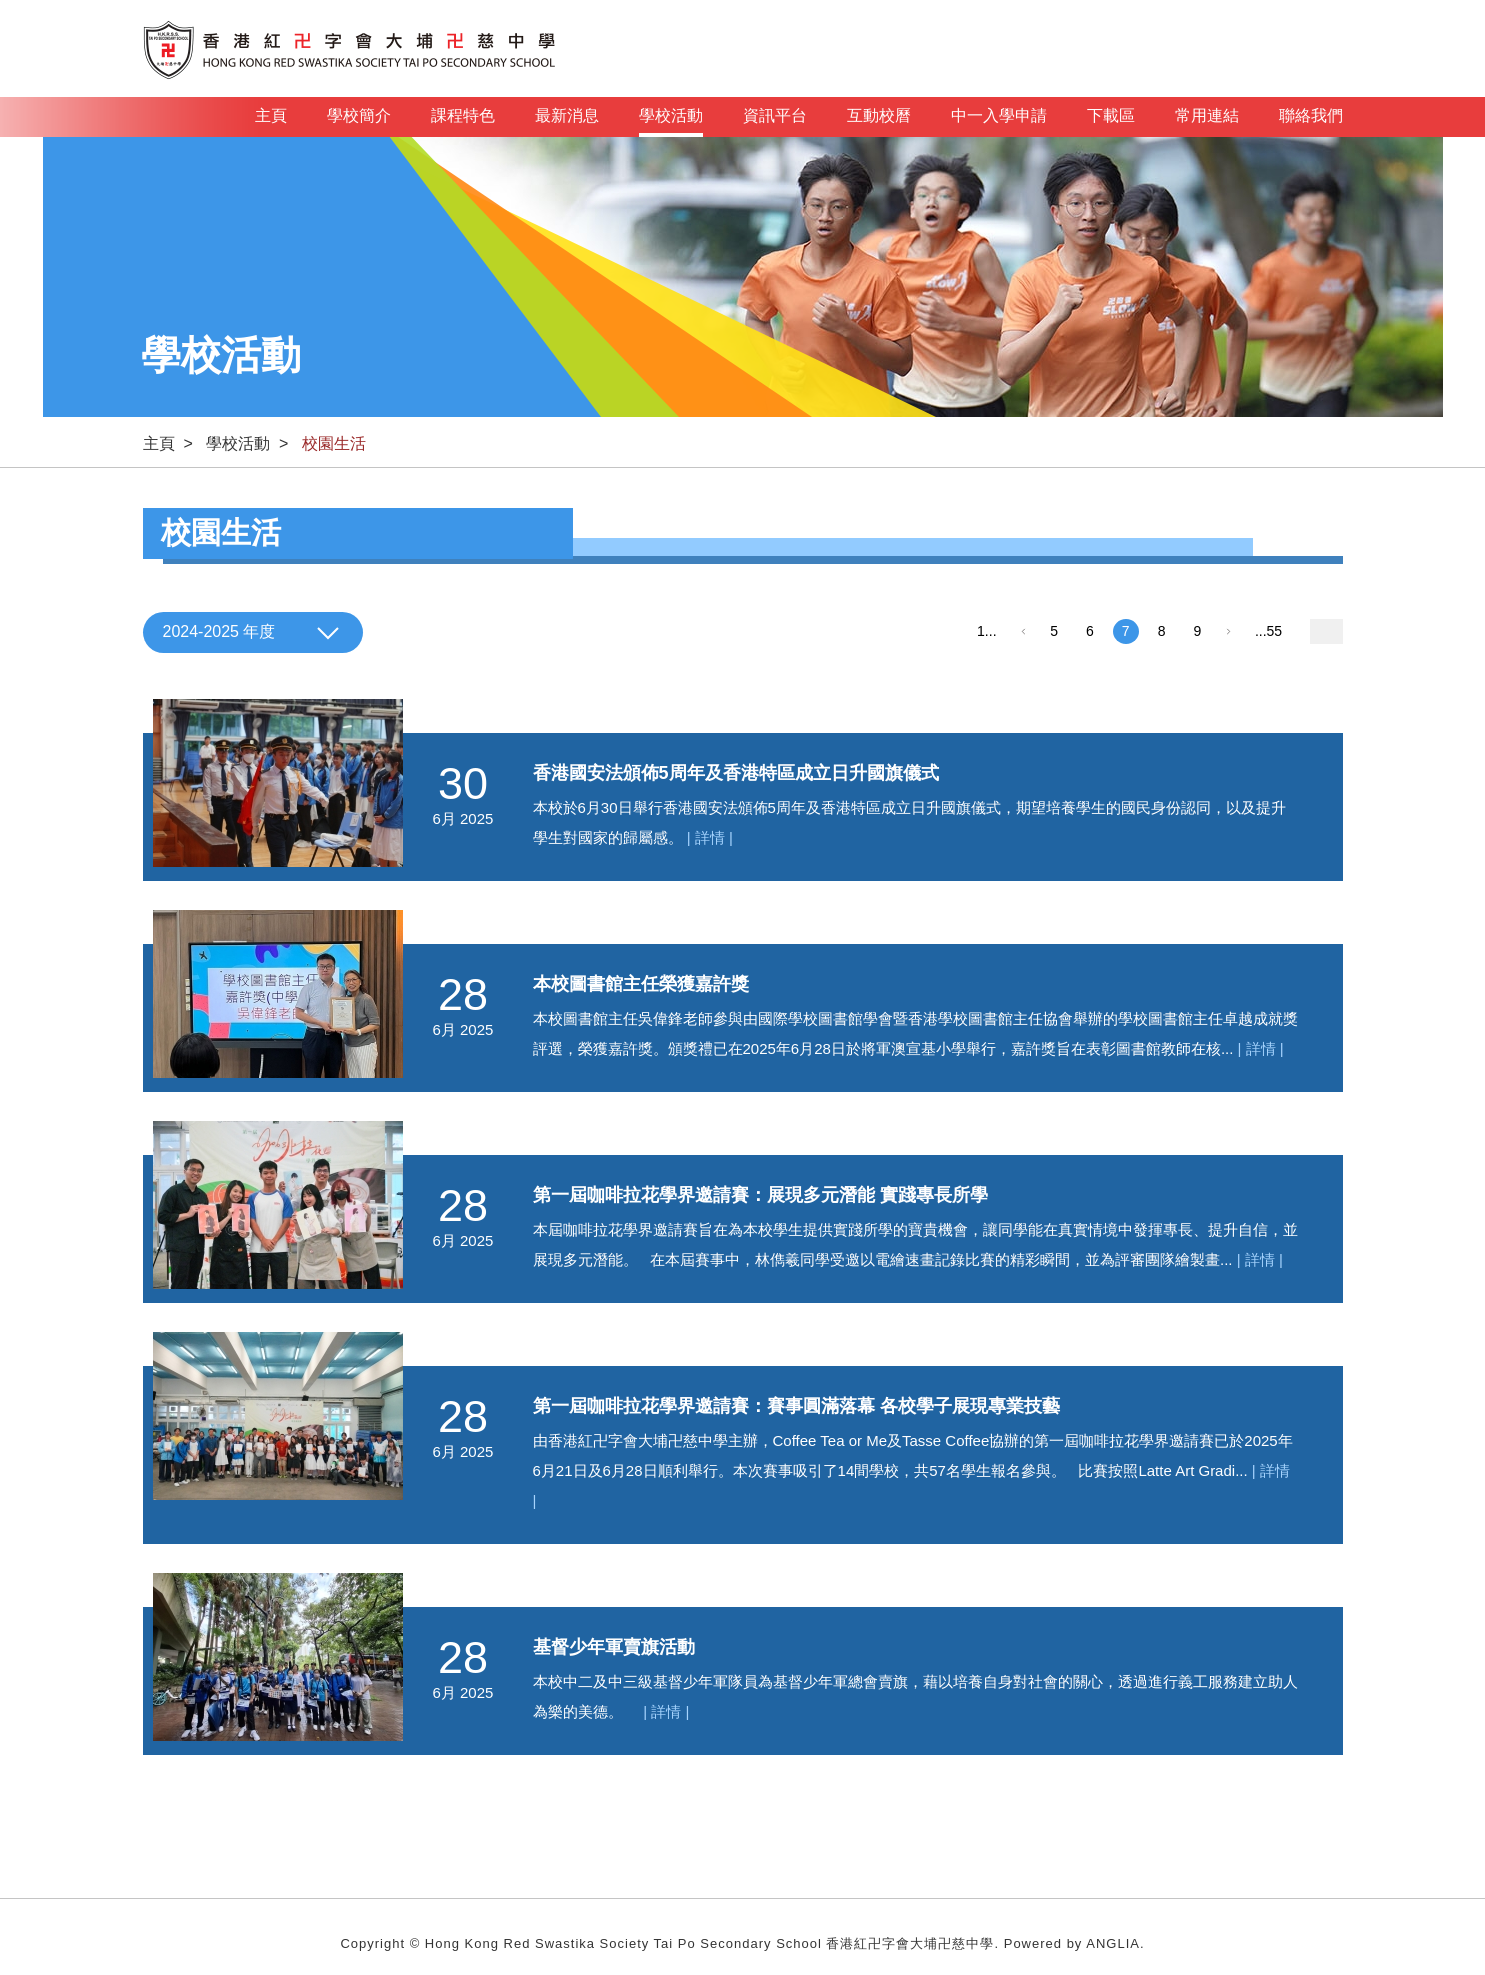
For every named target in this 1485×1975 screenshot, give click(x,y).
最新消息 (567, 115)
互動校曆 (879, 115)
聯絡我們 (1311, 115)
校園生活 (334, 443)
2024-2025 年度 (219, 631)
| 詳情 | (710, 837)
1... (986, 631)
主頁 (271, 115)
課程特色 (463, 115)
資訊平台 (775, 115)
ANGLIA (1113, 1943)
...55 (1268, 631)
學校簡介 (359, 115)
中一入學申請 (999, 115)
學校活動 (671, 122)
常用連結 (1207, 115)
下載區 (1111, 115)
